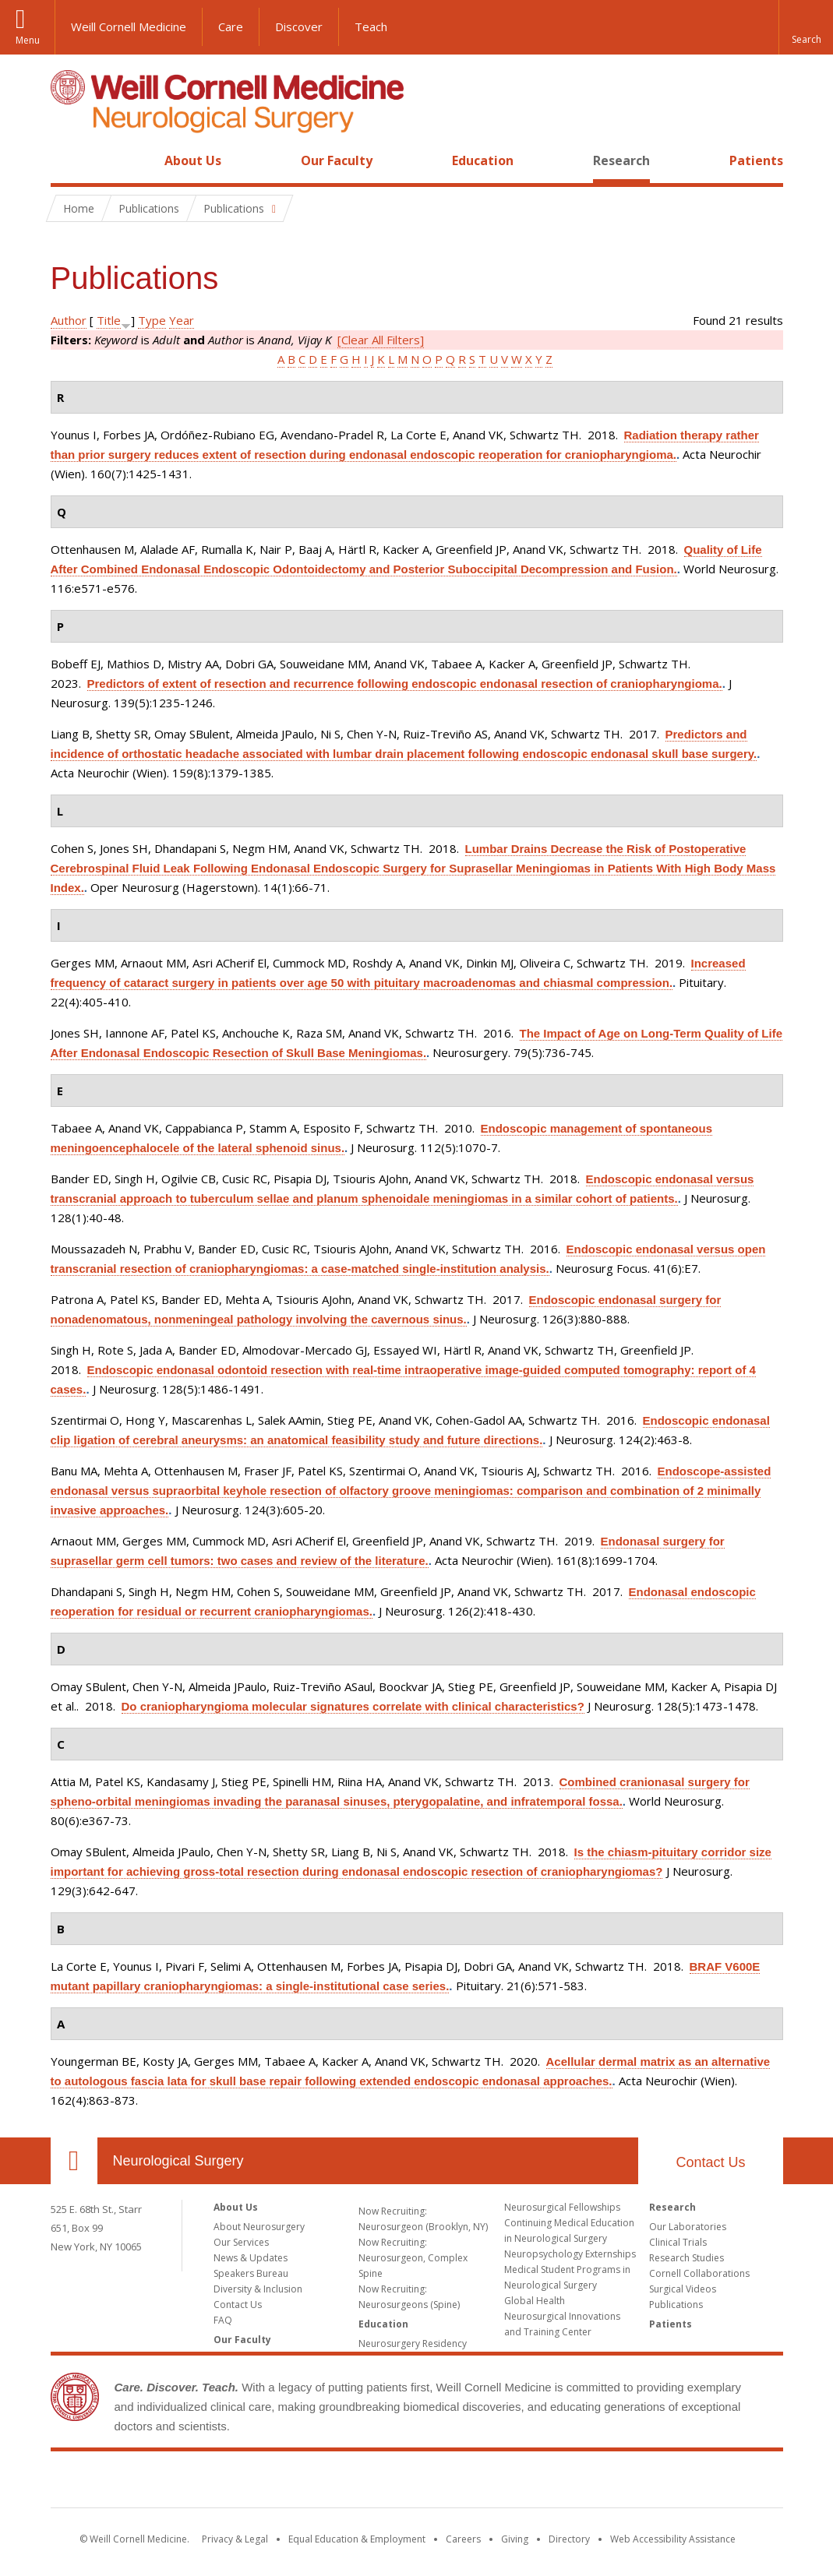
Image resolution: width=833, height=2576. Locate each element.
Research (621, 160)
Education (483, 160)
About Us (192, 160)
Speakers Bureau (251, 2273)
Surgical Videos (682, 2289)
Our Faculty (336, 160)
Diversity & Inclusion (258, 2289)
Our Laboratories (687, 2226)
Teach (371, 26)
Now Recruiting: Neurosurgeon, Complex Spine (413, 2258)
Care (230, 26)
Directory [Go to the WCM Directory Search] (569, 2539)
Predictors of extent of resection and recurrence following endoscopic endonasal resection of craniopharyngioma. (404, 683)
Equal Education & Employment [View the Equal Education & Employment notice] (356, 2539)
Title (109, 320)
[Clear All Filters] (380, 339)
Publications (676, 2304)
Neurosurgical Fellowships (562, 2207)
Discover (299, 26)
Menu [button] (28, 40)
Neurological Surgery (178, 2161)
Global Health (534, 2300)
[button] (805, 27)
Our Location (74, 2160)
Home (67, 160)
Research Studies (686, 2257)
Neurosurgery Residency (412, 2343)
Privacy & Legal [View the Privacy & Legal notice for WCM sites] (235, 2539)
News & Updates (251, 2257)
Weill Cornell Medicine (128, 26)
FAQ (223, 2320)
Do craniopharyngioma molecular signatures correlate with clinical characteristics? (353, 1706)
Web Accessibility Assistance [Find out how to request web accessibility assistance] (673, 2539)
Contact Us (710, 2162)
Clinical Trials (678, 2242)
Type (152, 320)
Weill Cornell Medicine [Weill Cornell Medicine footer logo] (416, 2482)
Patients (756, 160)
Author (68, 320)
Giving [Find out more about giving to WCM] (514, 2539)
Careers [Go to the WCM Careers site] (463, 2539)
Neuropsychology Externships (570, 2254)
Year (181, 320)
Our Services (241, 2242)
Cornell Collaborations (699, 2273)
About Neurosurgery (259, 2226)
